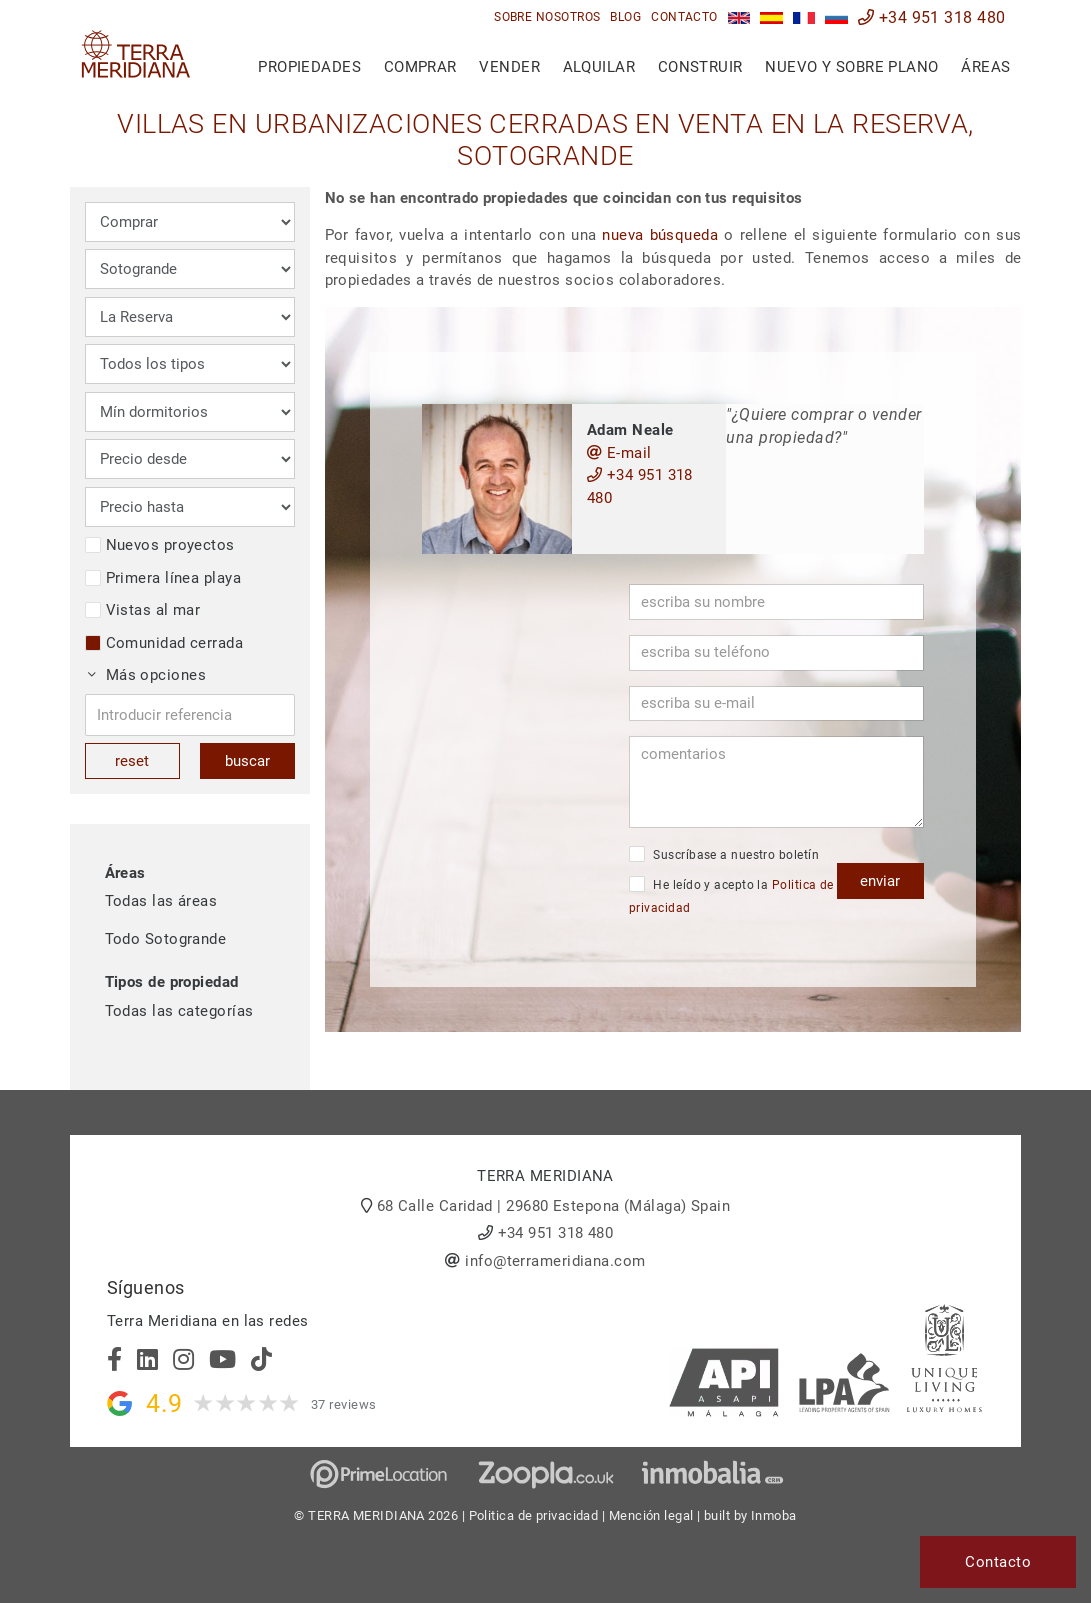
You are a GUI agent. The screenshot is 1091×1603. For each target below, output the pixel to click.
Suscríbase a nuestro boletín (724, 854)
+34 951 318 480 (932, 17)
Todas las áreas (161, 901)
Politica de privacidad (534, 1515)
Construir (700, 67)
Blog (625, 17)
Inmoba (774, 1515)
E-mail (619, 453)
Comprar (420, 67)
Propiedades (309, 67)
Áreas (985, 67)
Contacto (684, 17)
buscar (247, 761)
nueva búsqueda (660, 235)
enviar (880, 881)
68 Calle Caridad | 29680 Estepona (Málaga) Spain (554, 1206)
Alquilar (599, 67)
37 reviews (344, 1404)
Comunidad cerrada (164, 643)
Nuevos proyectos (160, 545)
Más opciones (147, 675)
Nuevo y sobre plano (852, 67)
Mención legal (651, 1515)
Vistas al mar (143, 610)
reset (132, 761)
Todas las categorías (179, 1011)
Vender (509, 67)
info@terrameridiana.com (555, 1261)
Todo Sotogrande (166, 939)
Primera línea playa (163, 578)
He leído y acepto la (731, 895)
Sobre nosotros (547, 17)
